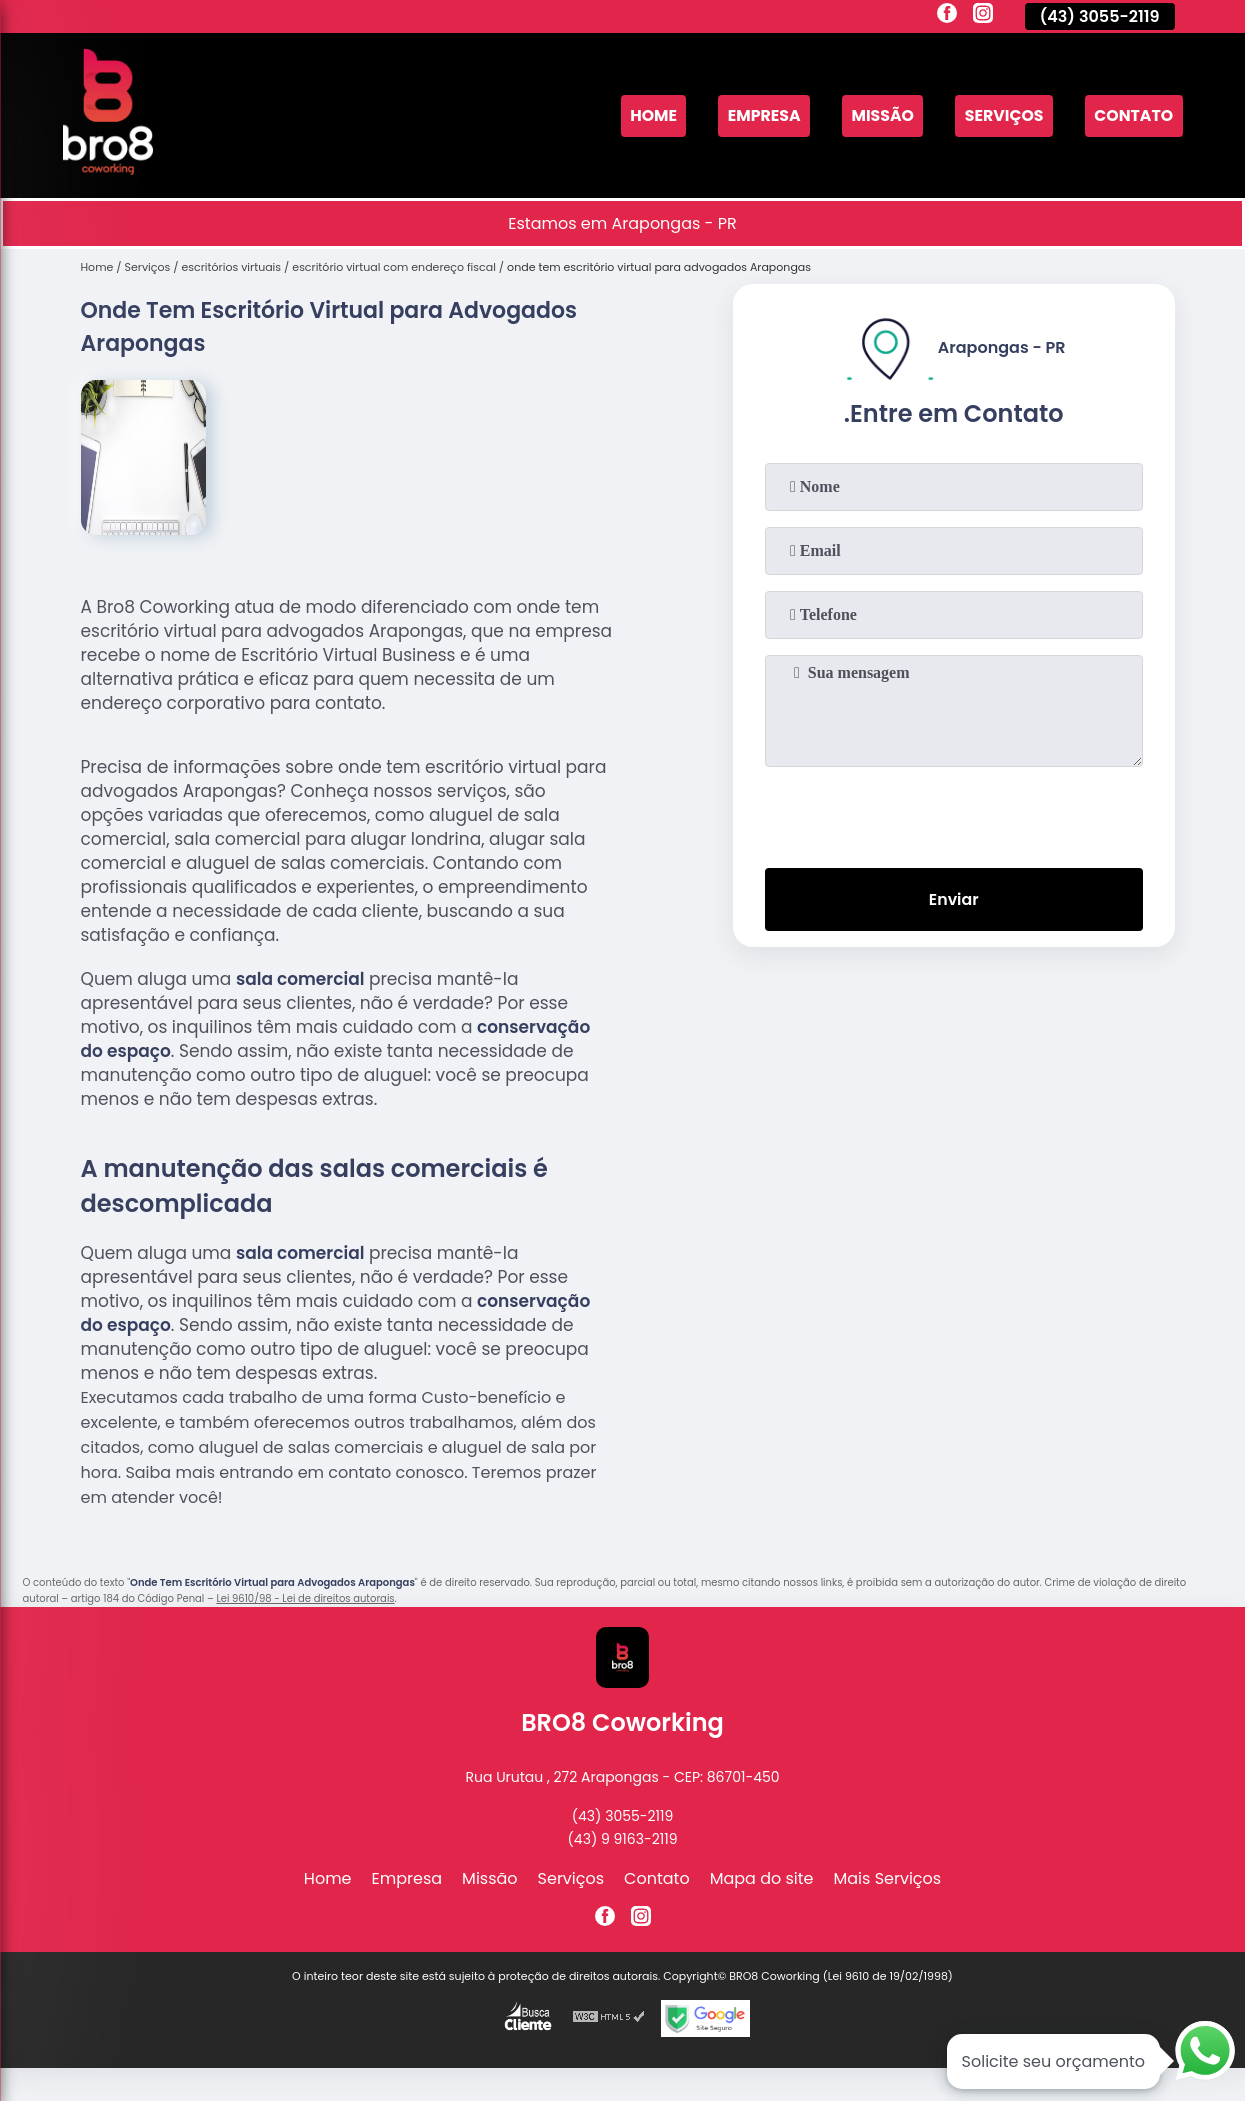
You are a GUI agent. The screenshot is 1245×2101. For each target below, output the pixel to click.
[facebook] (947, 16)
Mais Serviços (888, 1878)
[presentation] (954, 813)
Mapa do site (762, 1878)
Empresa (759, 115)
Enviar (953, 899)
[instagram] (983, 16)
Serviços (1002, 115)
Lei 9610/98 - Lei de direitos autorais (305, 1598)
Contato (1133, 115)
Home (647, 115)
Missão (878, 115)
